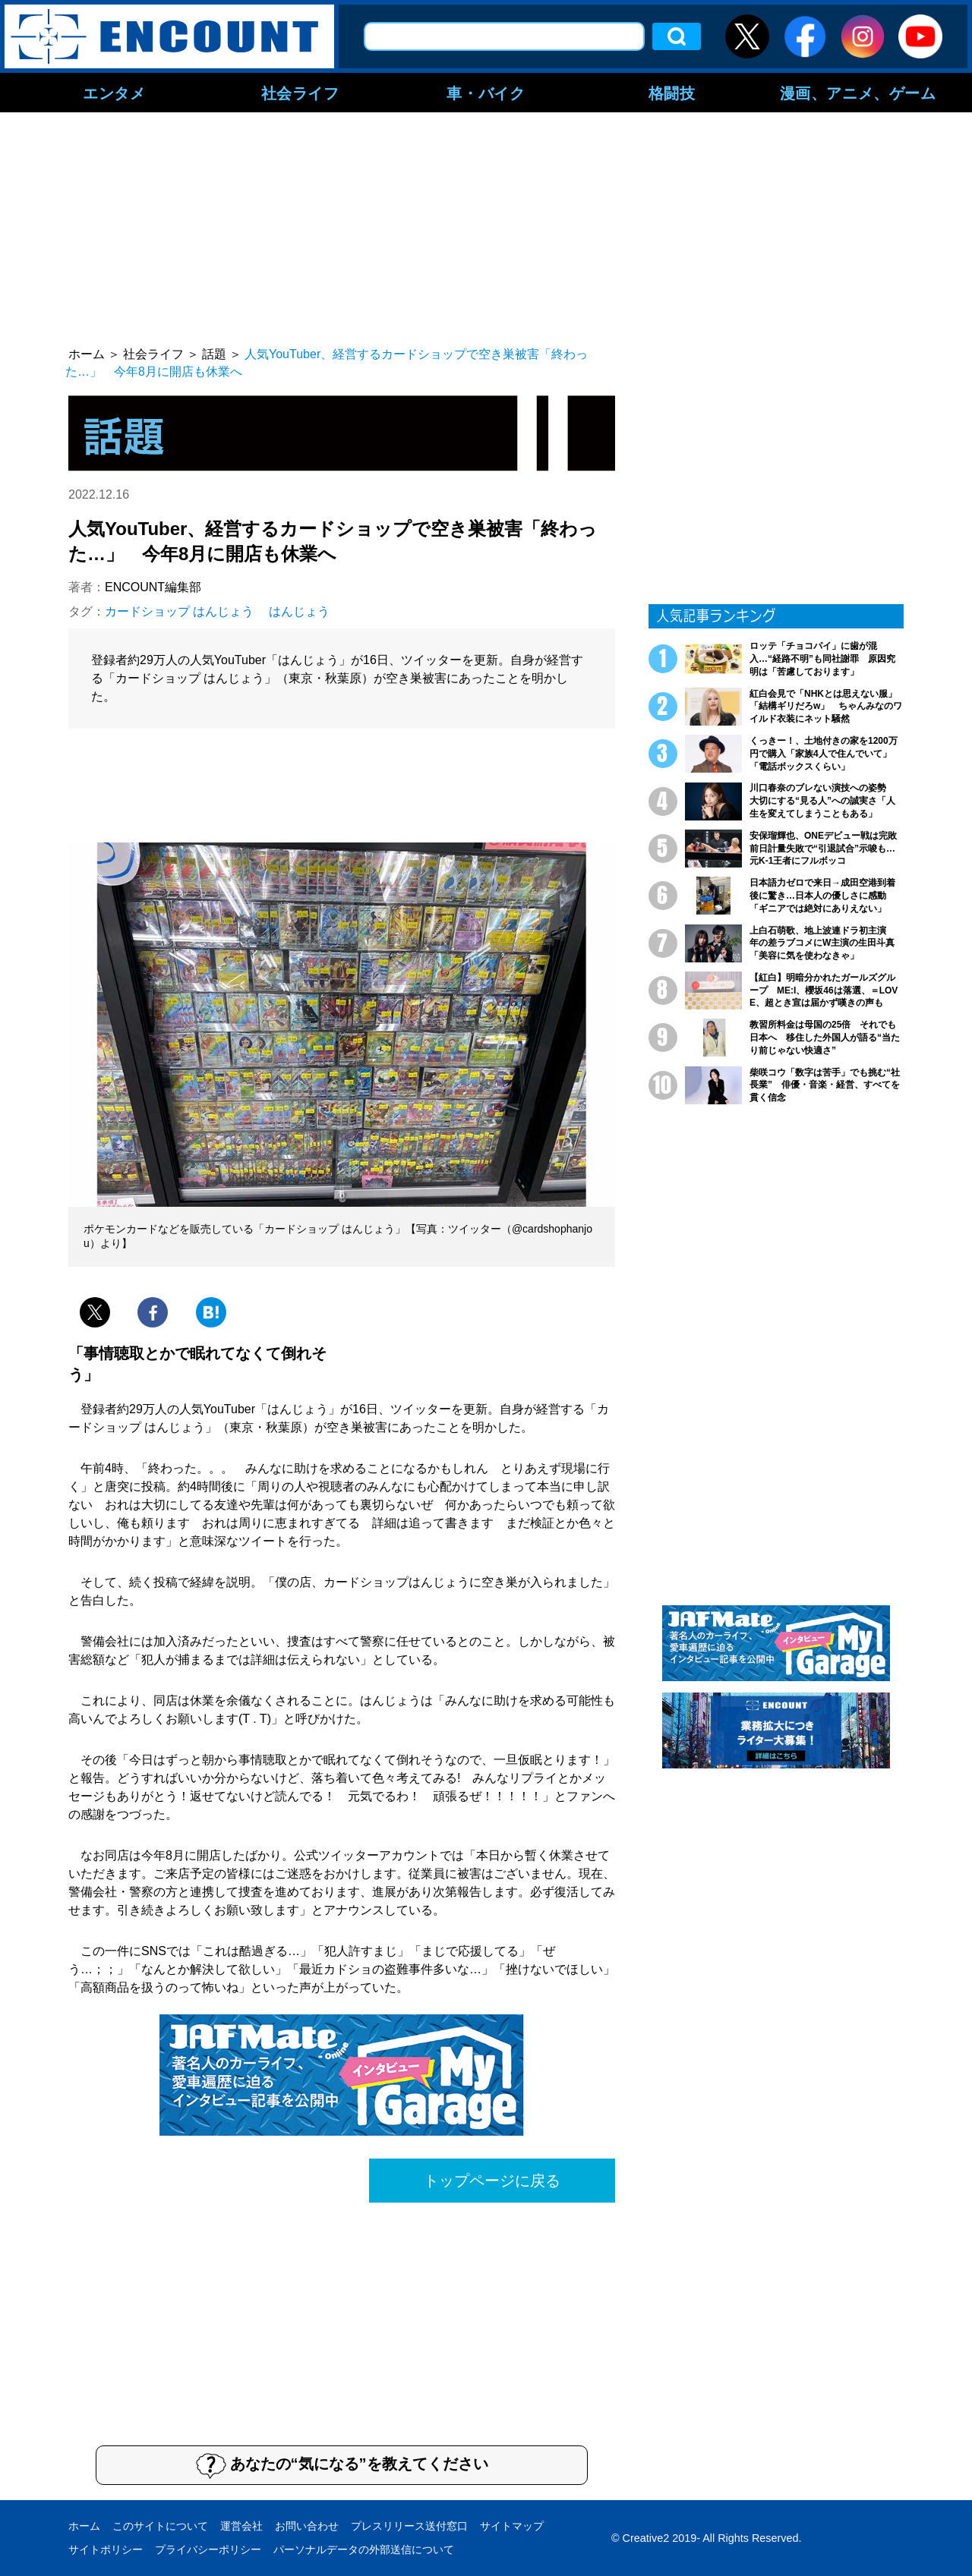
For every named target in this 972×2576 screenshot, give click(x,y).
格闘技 (672, 92)
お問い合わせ (307, 2526)
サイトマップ (512, 2526)
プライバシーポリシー (208, 2549)
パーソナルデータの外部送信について (363, 2549)
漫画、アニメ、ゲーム (858, 92)
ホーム (84, 2526)
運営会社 (241, 2526)
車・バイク (486, 92)
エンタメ (114, 92)
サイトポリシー (105, 2549)
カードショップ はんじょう (179, 611)
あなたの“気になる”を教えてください (342, 2465)
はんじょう (299, 611)
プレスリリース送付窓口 (409, 2526)
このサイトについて (160, 2526)
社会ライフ (300, 92)
